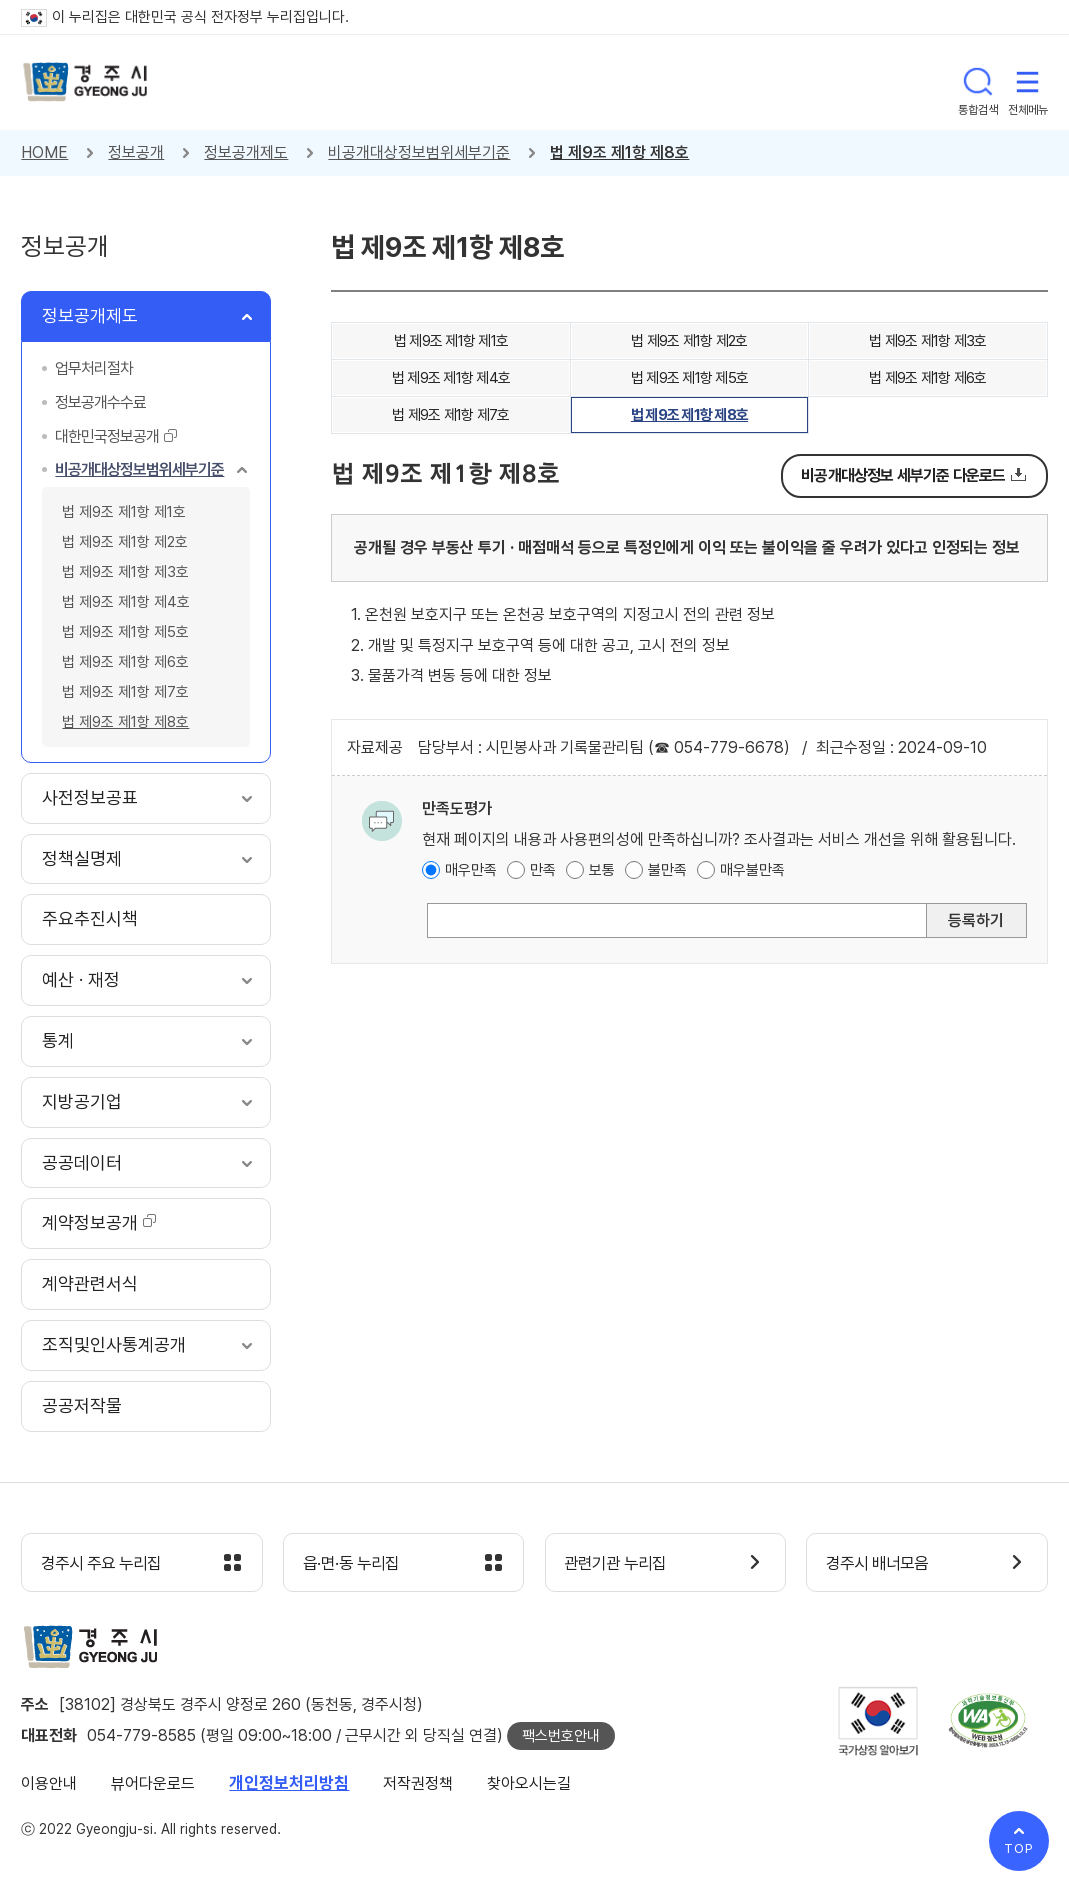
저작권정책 (418, 1784)
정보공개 (136, 152)
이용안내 (49, 1784)
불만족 (667, 870)
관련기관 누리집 (620, 1564)
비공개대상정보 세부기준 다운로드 (903, 475)
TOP (1019, 1848)
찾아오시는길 (529, 1784)
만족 (543, 870)
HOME (44, 152)
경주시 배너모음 (881, 1564)
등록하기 (976, 920)
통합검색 (978, 82)
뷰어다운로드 (153, 1784)
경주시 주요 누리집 (106, 1564)
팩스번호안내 (561, 1737)
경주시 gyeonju (86, 82)
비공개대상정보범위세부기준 (419, 152)
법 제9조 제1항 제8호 (619, 152)
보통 (602, 870)
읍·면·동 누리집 (355, 1564)
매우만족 (471, 870)
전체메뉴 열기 (1028, 82)
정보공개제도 (246, 152)
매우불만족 (752, 870)
